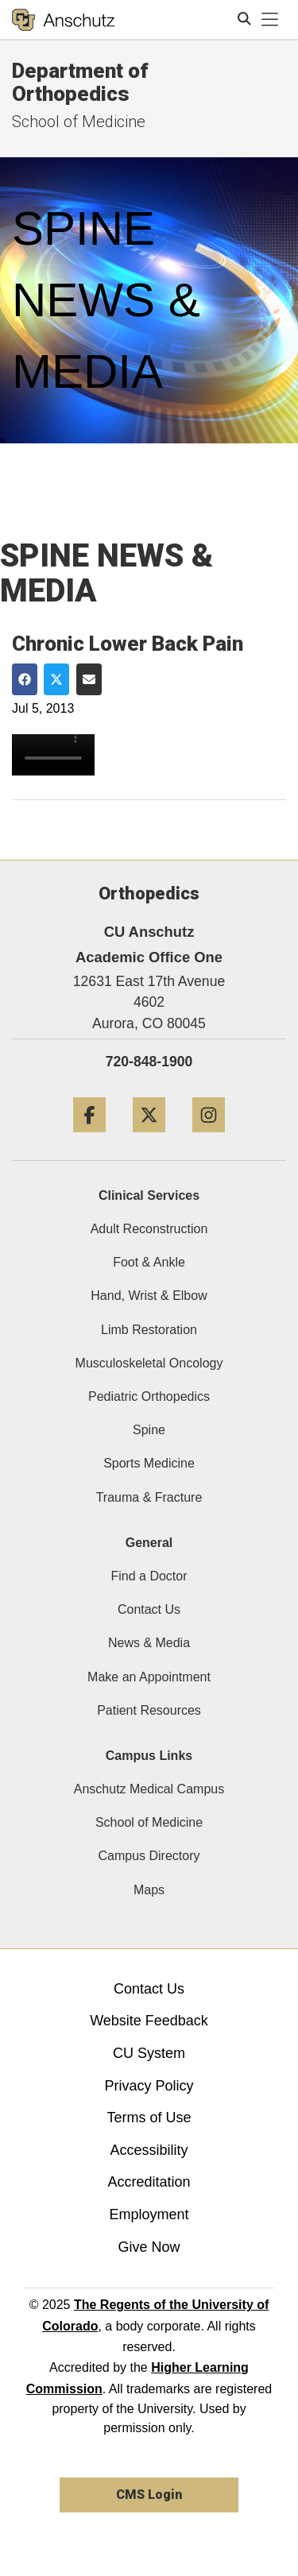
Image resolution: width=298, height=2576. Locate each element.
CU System (149, 2053)
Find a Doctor (148, 1576)
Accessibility (149, 2150)
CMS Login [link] (149, 2494)
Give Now (149, 2247)
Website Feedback (149, 2021)
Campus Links (149, 1755)
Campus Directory (148, 1855)
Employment (148, 2214)
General (149, 1542)
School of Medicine (149, 1822)
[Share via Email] (89, 679)
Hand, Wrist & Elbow (149, 1295)
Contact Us (149, 1609)
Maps (149, 1890)
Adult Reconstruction (149, 1229)
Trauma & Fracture (149, 1497)
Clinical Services (149, 1195)
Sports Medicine (149, 1463)
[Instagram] (208, 1138)
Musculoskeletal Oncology (149, 1363)
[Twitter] (149, 1138)
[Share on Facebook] (24, 679)
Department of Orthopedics (80, 82)
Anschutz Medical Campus (149, 1789)
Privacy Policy (148, 2086)
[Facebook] (89, 1138)
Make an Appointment (149, 1677)
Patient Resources (149, 1710)
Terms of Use (148, 2117)
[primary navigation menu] (270, 20)
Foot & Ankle (149, 1262)
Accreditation (148, 2182)
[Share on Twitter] (56, 679)
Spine (149, 1430)
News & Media (149, 1643)
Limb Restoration (149, 1329)
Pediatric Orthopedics (149, 1396)
